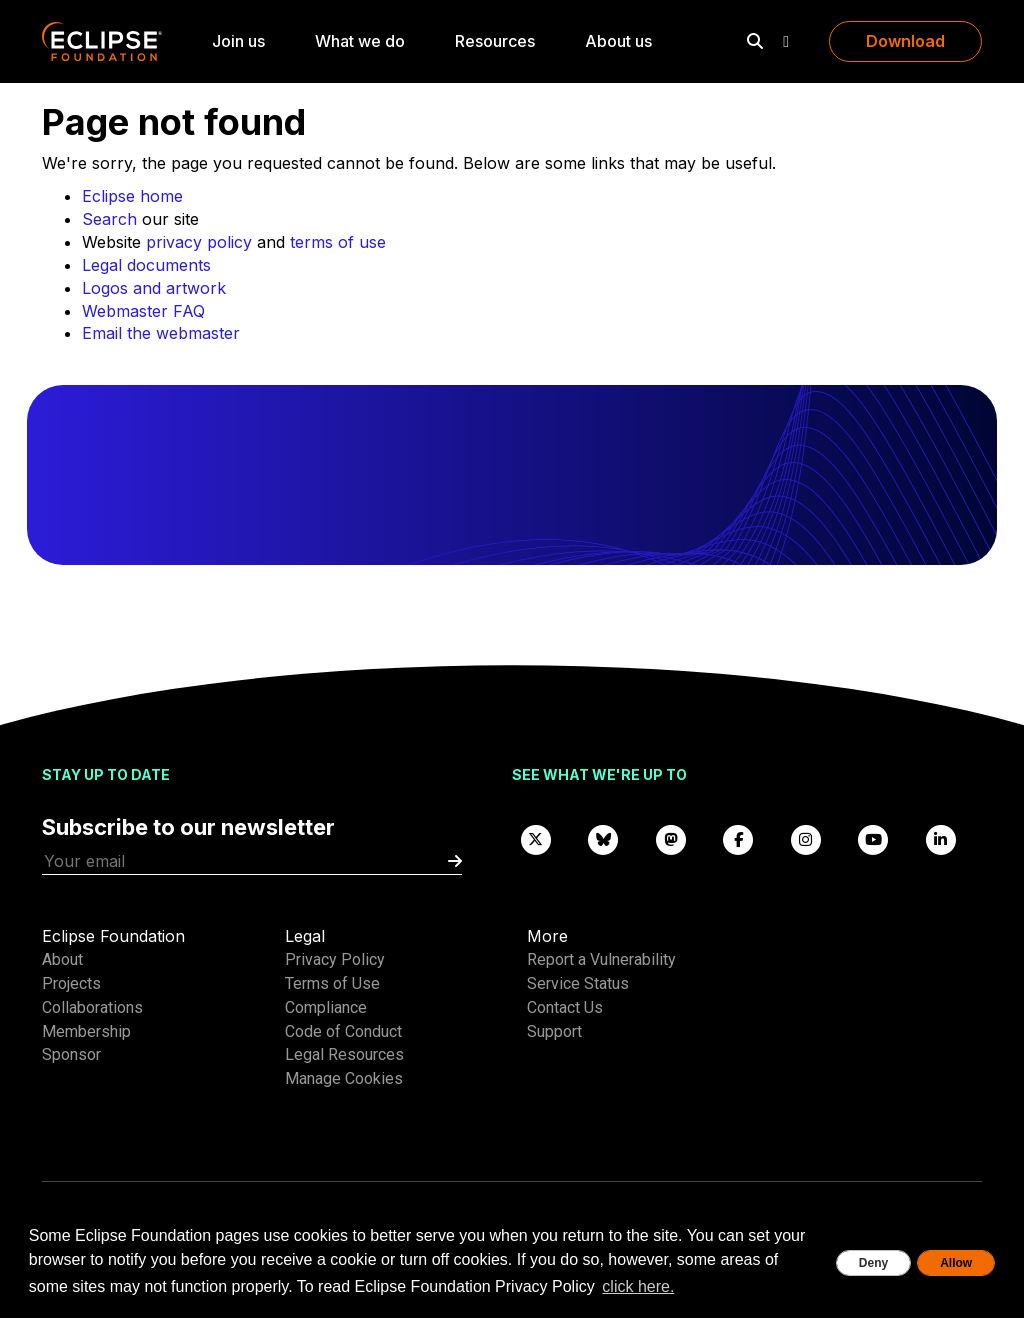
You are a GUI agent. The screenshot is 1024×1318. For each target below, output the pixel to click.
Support (554, 1031)
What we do (360, 41)
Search (109, 219)
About (62, 959)
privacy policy (199, 242)
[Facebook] (739, 838)
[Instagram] (806, 838)
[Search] (755, 41)
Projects (71, 983)
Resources (495, 41)
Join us (238, 41)
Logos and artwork (154, 288)
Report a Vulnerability (601, 959)
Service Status (578, 983)
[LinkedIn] (941, 838)
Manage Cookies (344, 1078)
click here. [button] (638, 1286)
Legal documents (146, 265)
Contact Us (565, 1007)
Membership (86, 1031)
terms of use (338, 242)
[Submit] (455, 861)
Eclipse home (132, 196)
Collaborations (92, 1007)
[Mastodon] (671, 838)
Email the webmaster (161, 333)
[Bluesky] (604, 838)
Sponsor (71, 1054)
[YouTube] (874, 838)
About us (618, 41)
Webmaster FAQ (143, 311)
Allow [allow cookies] (956, 1263)
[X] (536, 838)
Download (905, 41)
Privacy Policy (335, 959)
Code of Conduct (343, 1031)
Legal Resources (344, 1054)
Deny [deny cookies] (873, 1263)
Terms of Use (332, 983)
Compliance (326, 1007)
